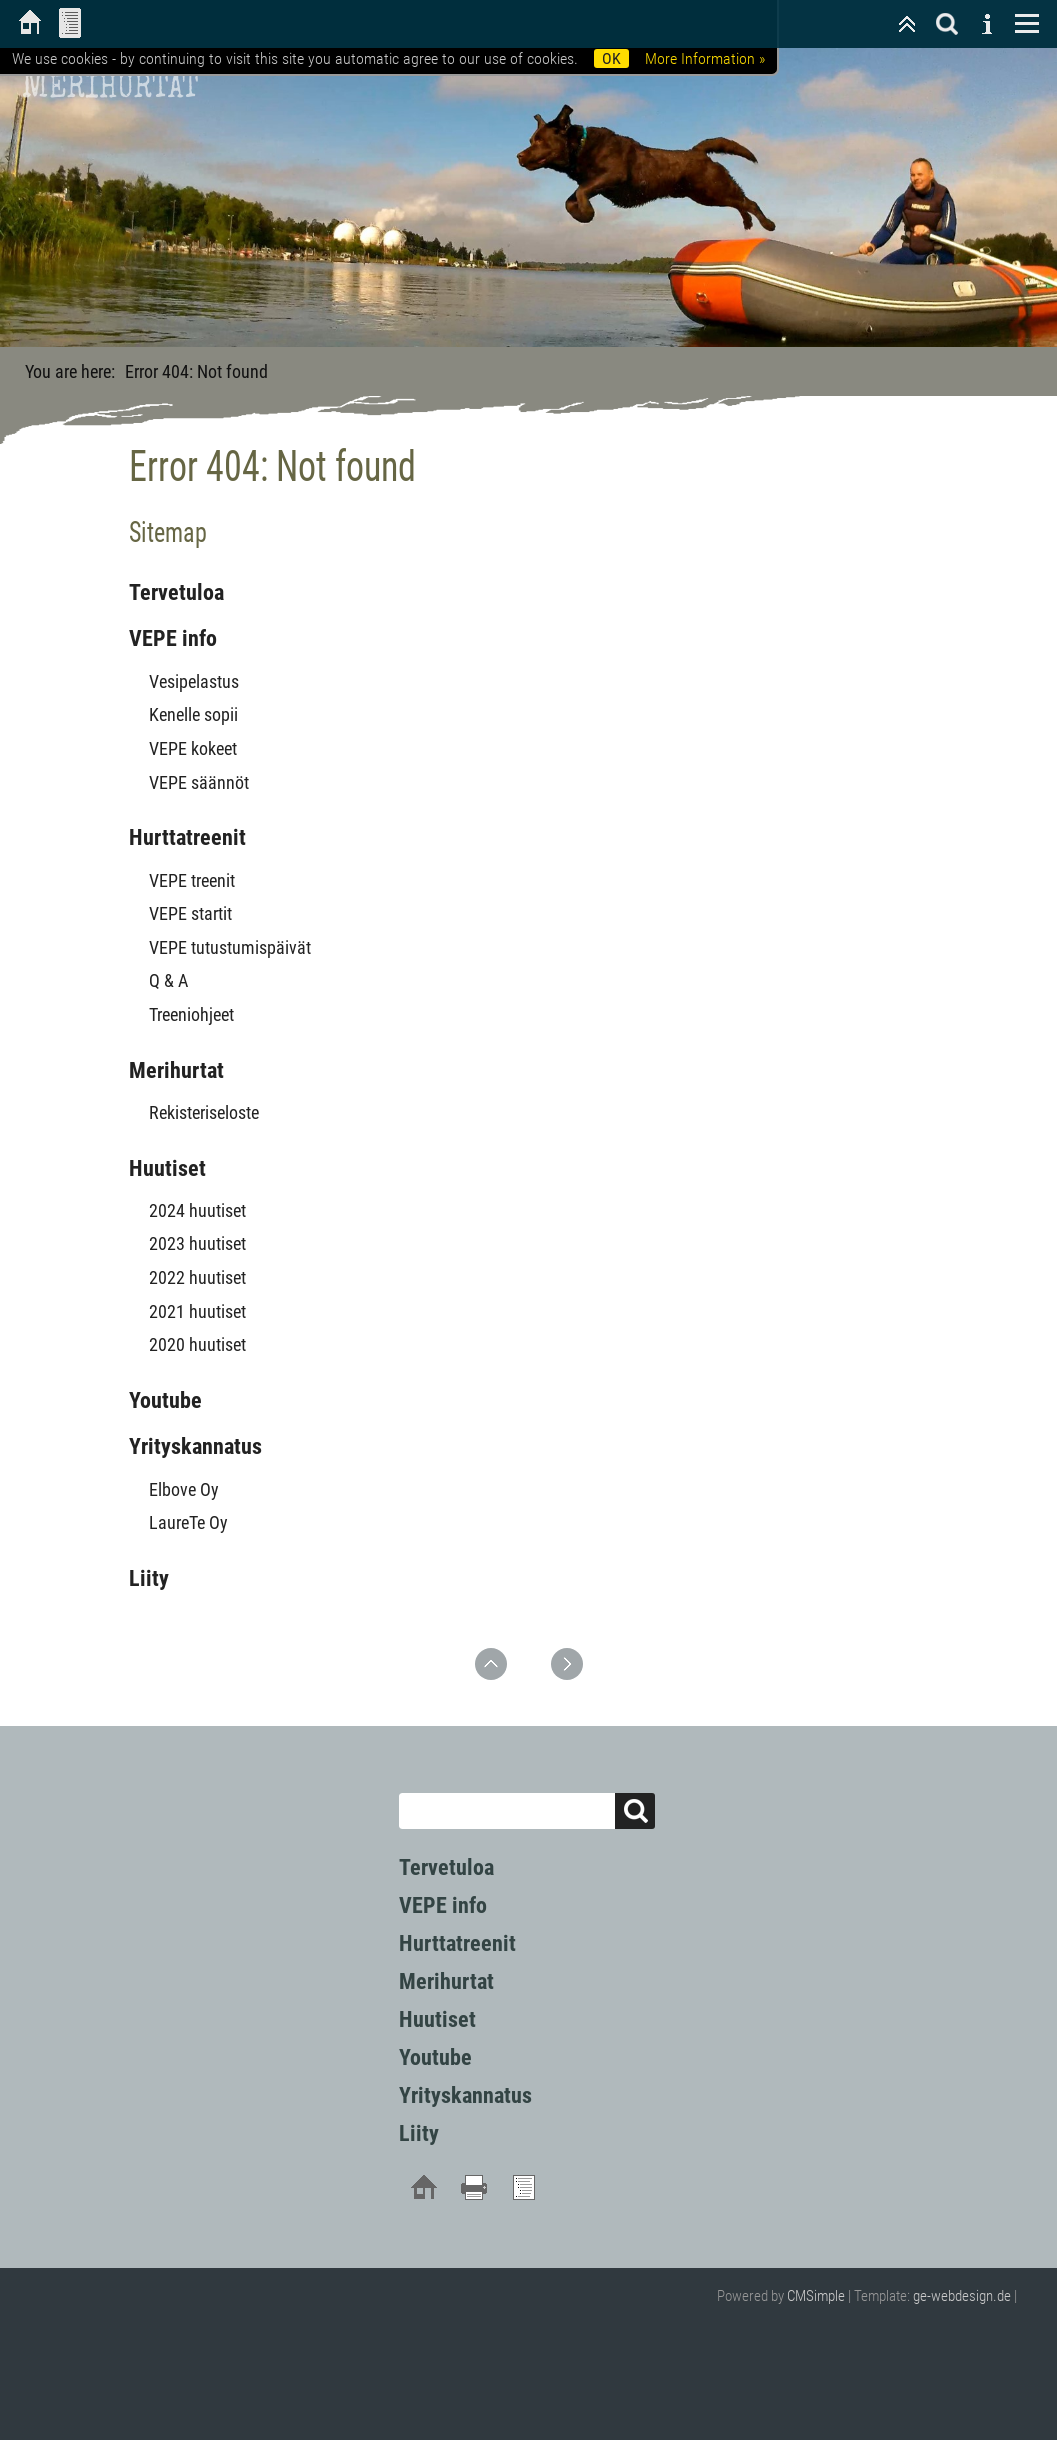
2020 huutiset (197, 1344)
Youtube (165, 1400)
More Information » (705, 58)
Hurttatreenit (187, 837)
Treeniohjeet (191, 1014)
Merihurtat (176, 1070)
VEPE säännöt (199, 782)
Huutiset (167, 1168)
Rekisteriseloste (204, 1112)
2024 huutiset (197, 1210)
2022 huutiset (197, 1277)
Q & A (168, 980)
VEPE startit (190, 913)
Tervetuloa (176, 592)
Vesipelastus (194, 681)
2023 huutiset (197, 1243)
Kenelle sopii (193, 714)
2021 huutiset (197, 1311)
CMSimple (816, 2296)
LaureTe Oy (188, 1522)
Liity (149, 1578)
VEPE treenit (192, 880)
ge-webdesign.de (962, 2296)
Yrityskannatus (195, 1446)
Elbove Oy (184, 1489)
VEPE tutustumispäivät (230, 947)
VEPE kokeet (193, 748)
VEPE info (173, 638)
